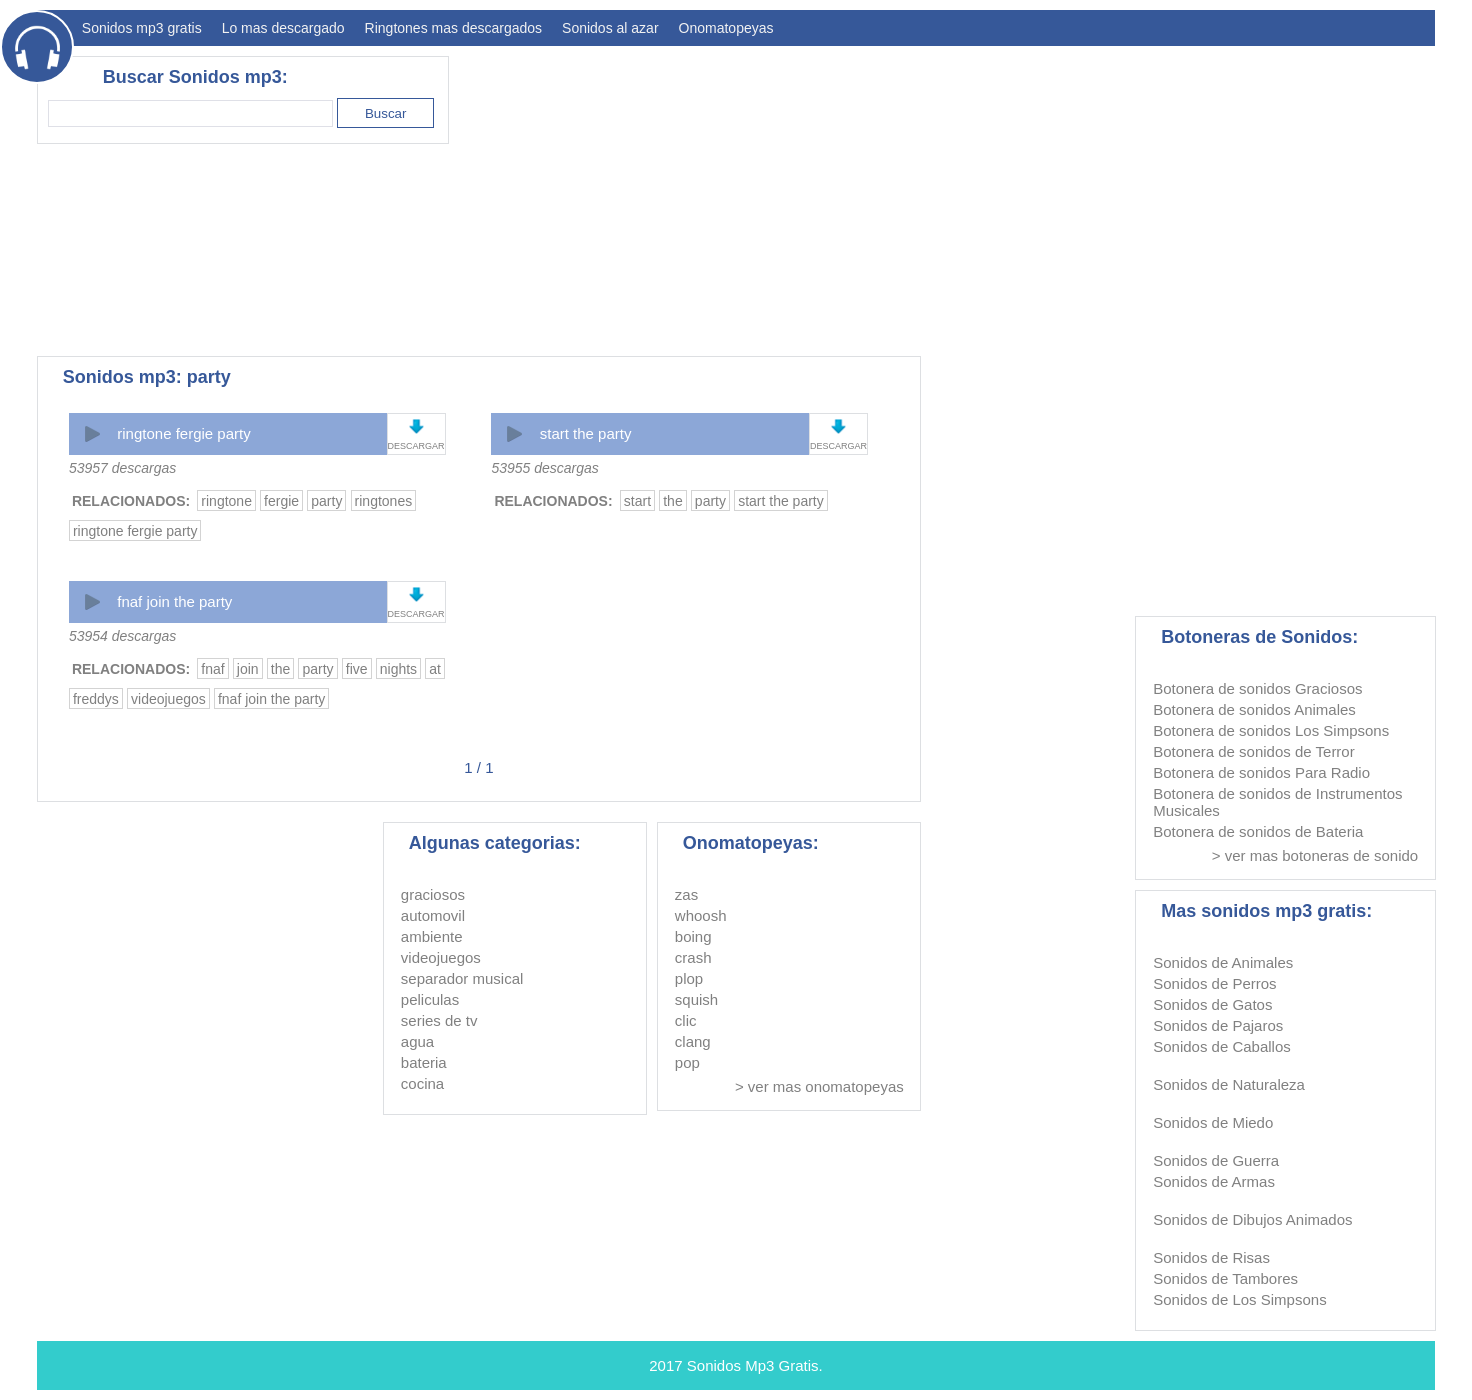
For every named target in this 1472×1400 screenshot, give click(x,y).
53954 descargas (122, 636)
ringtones (384, 501)
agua (417, 1041)
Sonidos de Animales (1223, 962)
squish (696, 999)
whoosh (701, 915)
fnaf (212, 669)
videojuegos (168, 699)
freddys (96, 699)
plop (689, 978)
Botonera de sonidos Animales (1254, 709)
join (248, 669)
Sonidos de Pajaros (1218, 1025)
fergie (281, 501)
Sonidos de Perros (1214, 983)
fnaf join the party (174, 601)
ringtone (226, 501)
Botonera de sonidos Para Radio (1261, 772)
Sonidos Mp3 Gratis (753, 1365)
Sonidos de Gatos (1212, 1004)
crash (693, 957)
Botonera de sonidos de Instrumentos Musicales (1277, 802)
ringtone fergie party (183, 433)
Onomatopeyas (726, 28)
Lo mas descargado (283, 28)
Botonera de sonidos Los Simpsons (1271, 730)
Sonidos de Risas (1211, 1257)
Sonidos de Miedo (1213, 1122)
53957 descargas (122, 468)
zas (686, 894)
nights (398, 669)
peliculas (430, 999)
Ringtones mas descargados (453, 28)
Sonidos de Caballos (1222, 1046)
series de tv (439, 1020)
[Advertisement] (1071, 196)
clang (693, 1041)
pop (687, 1062)
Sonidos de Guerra (1216, 1160)
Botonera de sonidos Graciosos (1257, 688)
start (637, 501)
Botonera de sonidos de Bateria (1258, 831)
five (357, 669)
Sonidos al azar (610, 28)
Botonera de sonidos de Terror (1254, 751)
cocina (422, 1083)
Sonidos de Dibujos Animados (1252, 1219)
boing (693, 936)
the (672, 501)
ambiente (432, 936)
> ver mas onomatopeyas (819, 1086)
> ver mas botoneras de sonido (1315, 855)
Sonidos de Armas (1214, 1181)
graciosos (433, 894)
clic (686, 1020)
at (435, 669)
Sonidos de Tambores (1225, 1278)
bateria (424, 1062)
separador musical (462, 978)
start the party (586, 433)
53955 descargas (544, 468)
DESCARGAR (416, 446)
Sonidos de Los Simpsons (1239, 1299)
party (326, 501)
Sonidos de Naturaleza (1229, 1084)
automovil (433, 915)
